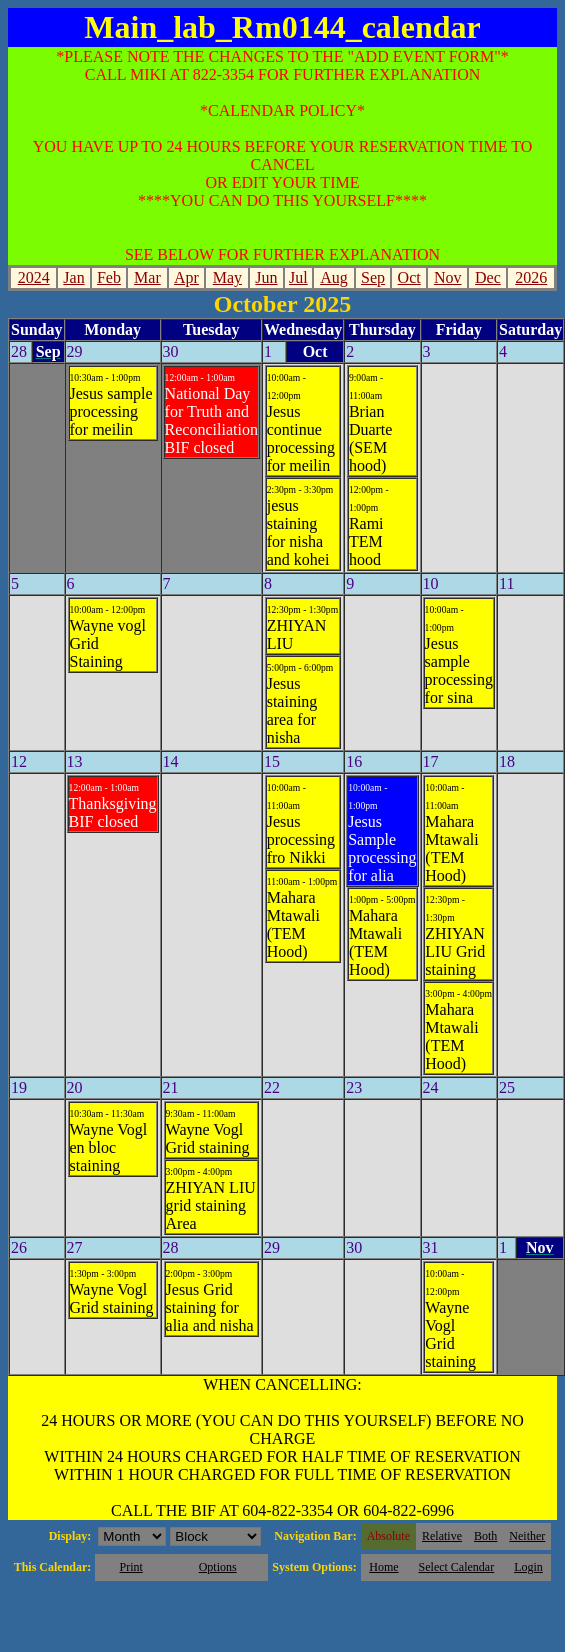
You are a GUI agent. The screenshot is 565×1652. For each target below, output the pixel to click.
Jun (266, 277)
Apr (186, 277)
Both (485, 1536)
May (227, 277)
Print (130, 1567)
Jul (298, 277)
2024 (34, 277)
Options (218, 1567)
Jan (73, 277)
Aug (334, 277)
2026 (531, 277)
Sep (373, 277)
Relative (442, 1536)
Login (528, 1567)
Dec (488, 277)
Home (383, 1567)
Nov (448, 277)
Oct (409, 277)
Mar (147, 277)
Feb (109, 277)
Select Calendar (457, 1567)
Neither (527, 1536)
